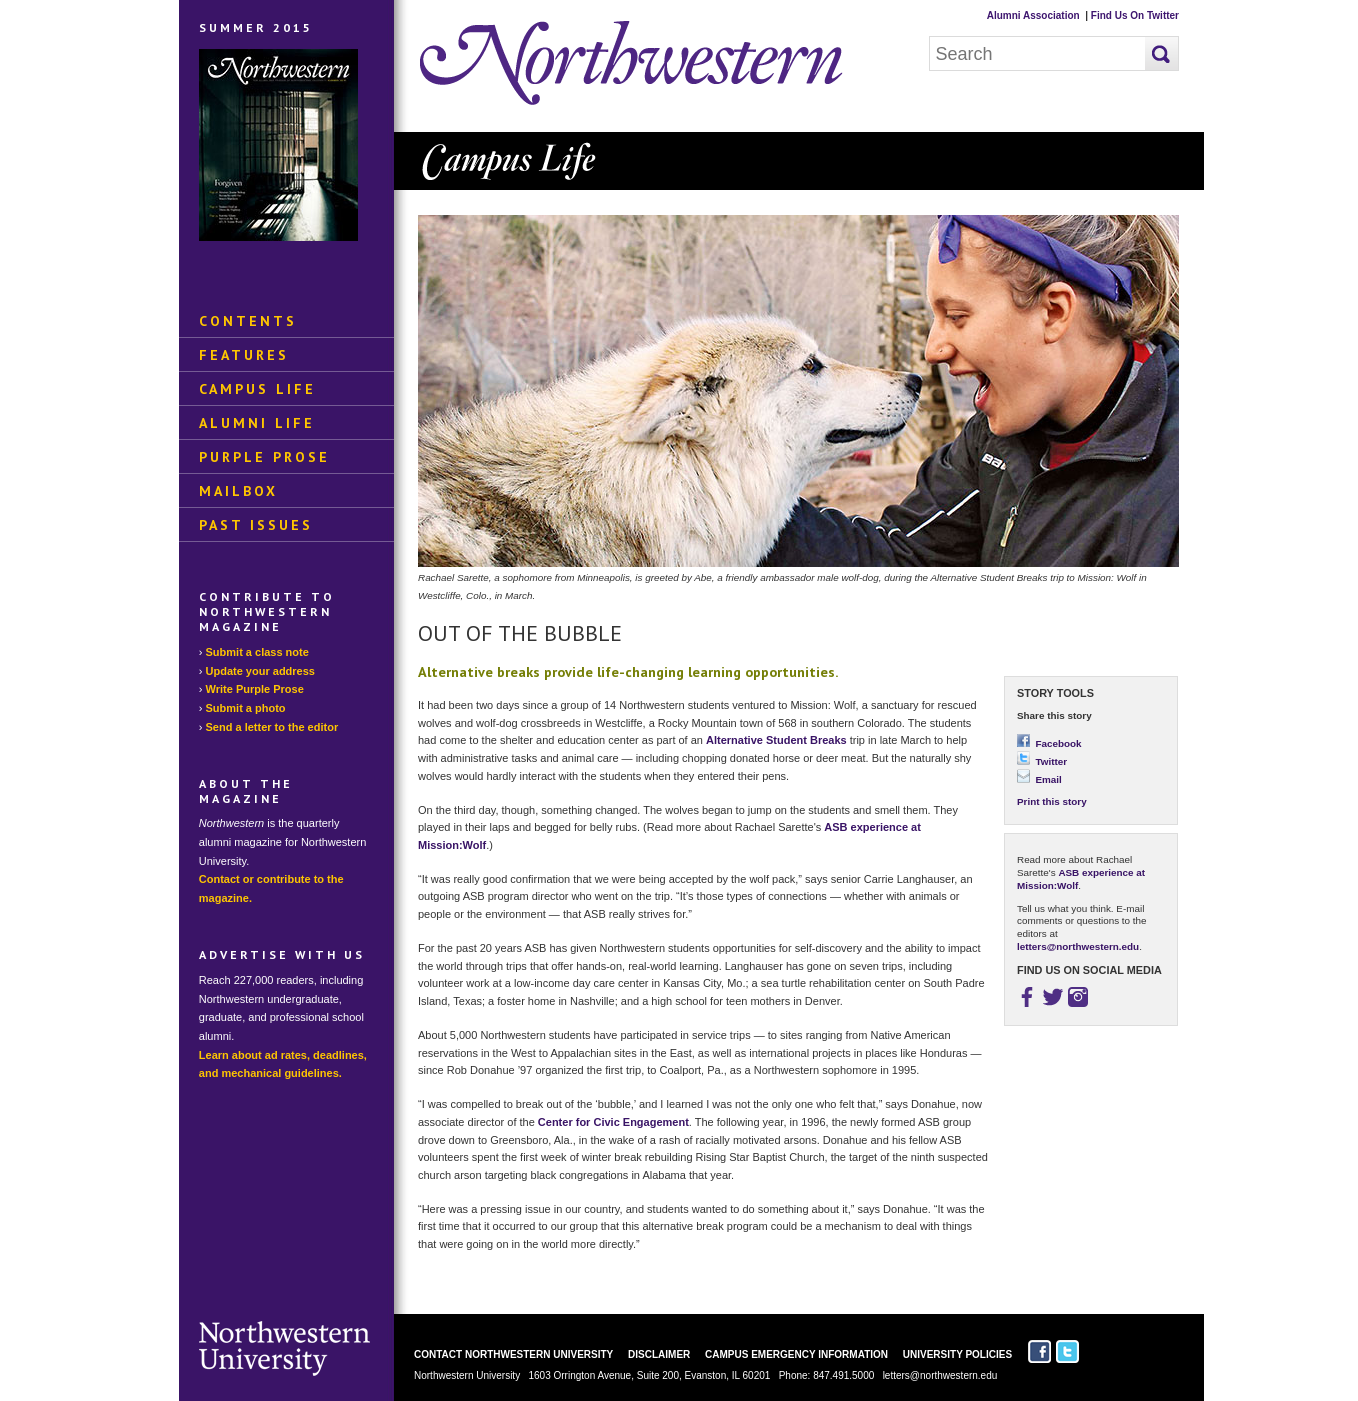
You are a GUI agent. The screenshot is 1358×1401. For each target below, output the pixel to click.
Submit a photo (246, 708)
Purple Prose (264, 457)
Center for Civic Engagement (613, 1122)
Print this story (1052, 801)
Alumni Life (257, 423)
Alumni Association (1033, 15)
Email (1039, 779)
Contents (248, 321)
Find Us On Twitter (1135, 15)
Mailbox (238, 491)
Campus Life (257, 389)
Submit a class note (257, 652)
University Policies (957, 1354)
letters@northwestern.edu (1078, 946)
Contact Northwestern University (513, 1354)
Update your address (260, 671)
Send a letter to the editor (272, 727)
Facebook (1049, 743)
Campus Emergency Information (796, 1354)
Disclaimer (659, 1354)
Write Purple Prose (255, 689)
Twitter (1042, 761)
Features (244, 355)
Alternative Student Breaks (776, 740)
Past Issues (256, 525)
